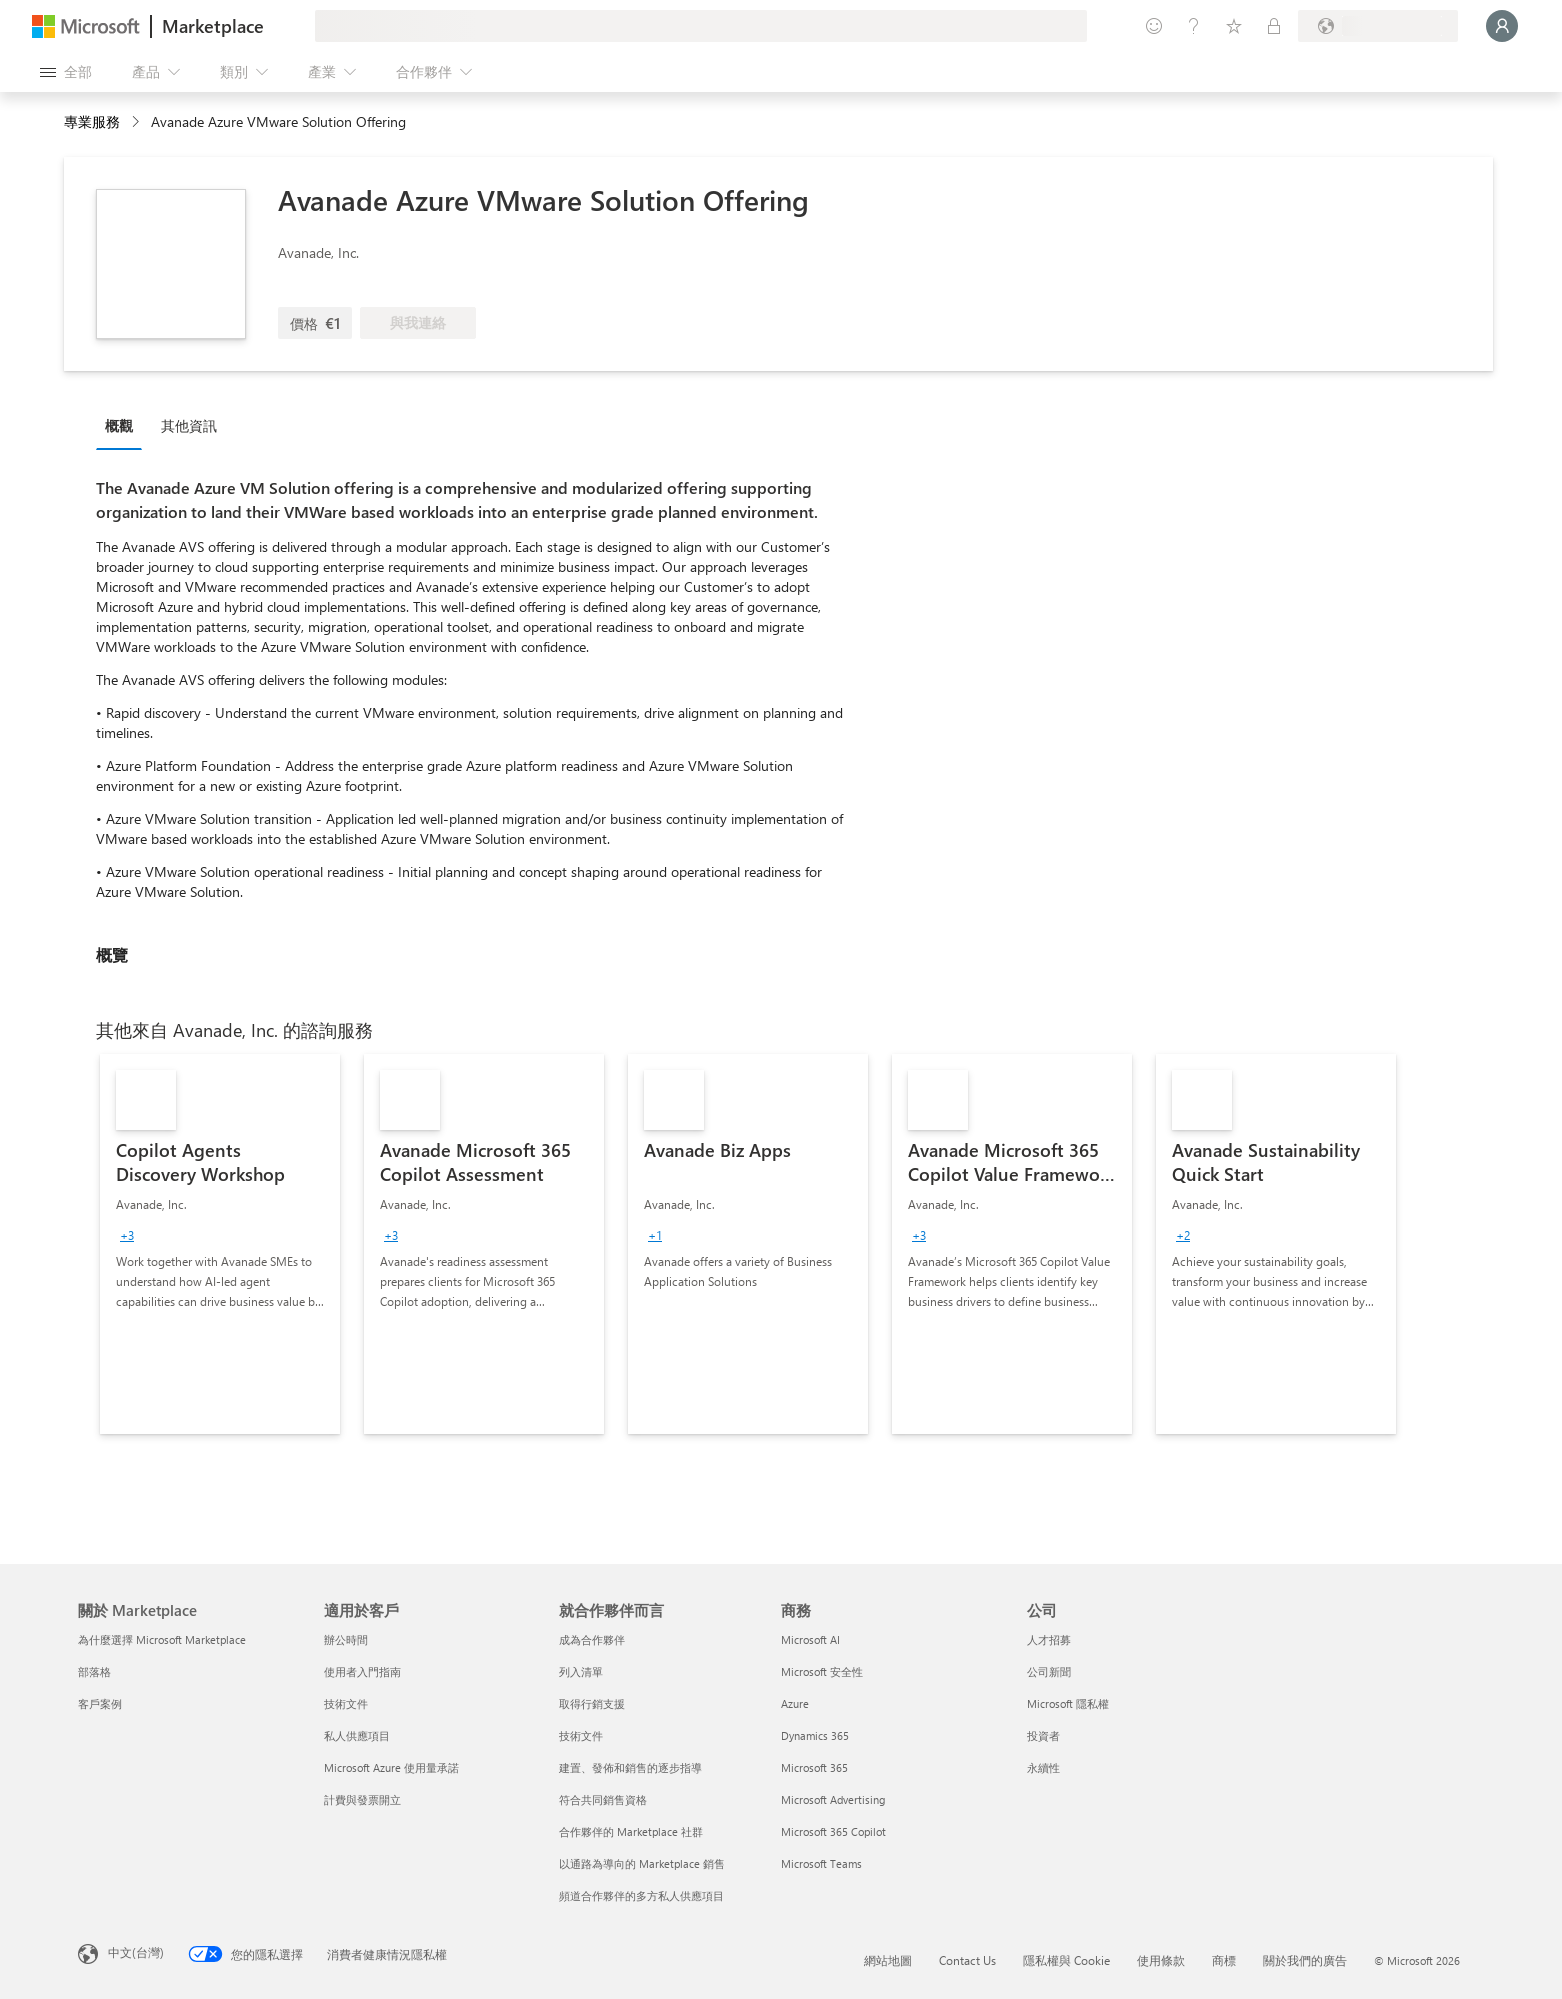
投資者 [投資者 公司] (1043, 1735)
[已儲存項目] (1234, 26)
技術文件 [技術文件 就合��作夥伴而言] (581, 1735)
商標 (1224, 1960)
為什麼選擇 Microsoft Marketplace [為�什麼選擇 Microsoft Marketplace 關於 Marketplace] (162, 1639)
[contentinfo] (137, 122)
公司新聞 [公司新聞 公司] (1049, 1671)
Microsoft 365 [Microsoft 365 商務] (814, 1767)
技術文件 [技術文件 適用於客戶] (346, 1703)
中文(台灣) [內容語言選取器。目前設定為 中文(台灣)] (136, 1952)
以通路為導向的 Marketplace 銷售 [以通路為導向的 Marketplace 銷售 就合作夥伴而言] (642, 1863)
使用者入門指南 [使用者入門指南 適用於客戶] (362, 1671)
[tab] (124, 425)
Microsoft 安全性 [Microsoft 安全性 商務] (822, 1671)
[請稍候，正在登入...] (1502, 26)
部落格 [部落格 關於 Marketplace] (94, 1671)
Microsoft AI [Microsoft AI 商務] (810, 1639)
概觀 (119, 425)
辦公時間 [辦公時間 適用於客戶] (346, 1639)
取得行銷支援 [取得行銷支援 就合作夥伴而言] (592, 1703)
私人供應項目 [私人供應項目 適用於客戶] (357, 1735)
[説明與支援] (1194, 26)
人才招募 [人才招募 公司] (1049, 1639)
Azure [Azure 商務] (795, 1703)
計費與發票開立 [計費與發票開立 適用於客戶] (362, 1799)
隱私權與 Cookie (1066, 1960)
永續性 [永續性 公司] (1043, 1767)
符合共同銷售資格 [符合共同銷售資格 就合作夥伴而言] (603, 1799)
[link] (220, 1244)
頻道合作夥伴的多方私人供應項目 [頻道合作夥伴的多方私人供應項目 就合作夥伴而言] (641, 1895)
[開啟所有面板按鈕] (66, 72)
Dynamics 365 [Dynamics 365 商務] (815, 1735)
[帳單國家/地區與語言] (1378, 26)
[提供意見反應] (1154, 26)
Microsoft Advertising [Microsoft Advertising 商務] (833, 1799)
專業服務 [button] (92, 121)
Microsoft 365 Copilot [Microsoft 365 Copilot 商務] (833, 1831)
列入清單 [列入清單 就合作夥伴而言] (581, 1671)
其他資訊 (189, 425)
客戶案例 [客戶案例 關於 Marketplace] (100, 1703)
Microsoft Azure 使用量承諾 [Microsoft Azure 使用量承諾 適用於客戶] (391, 1767)
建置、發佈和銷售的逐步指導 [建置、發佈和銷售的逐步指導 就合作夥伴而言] (630, 1767)
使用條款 (1161, 1960)
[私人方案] (1274, 26)
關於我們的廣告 (1305, 1960)
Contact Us (967, 1960)
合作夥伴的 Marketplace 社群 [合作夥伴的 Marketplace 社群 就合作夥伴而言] (631, 1831)
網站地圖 (888, 1960)
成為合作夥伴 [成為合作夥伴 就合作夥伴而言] (592, 1639)
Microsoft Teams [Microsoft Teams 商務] (821, 1863)
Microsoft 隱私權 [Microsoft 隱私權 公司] (1068, 1703)
